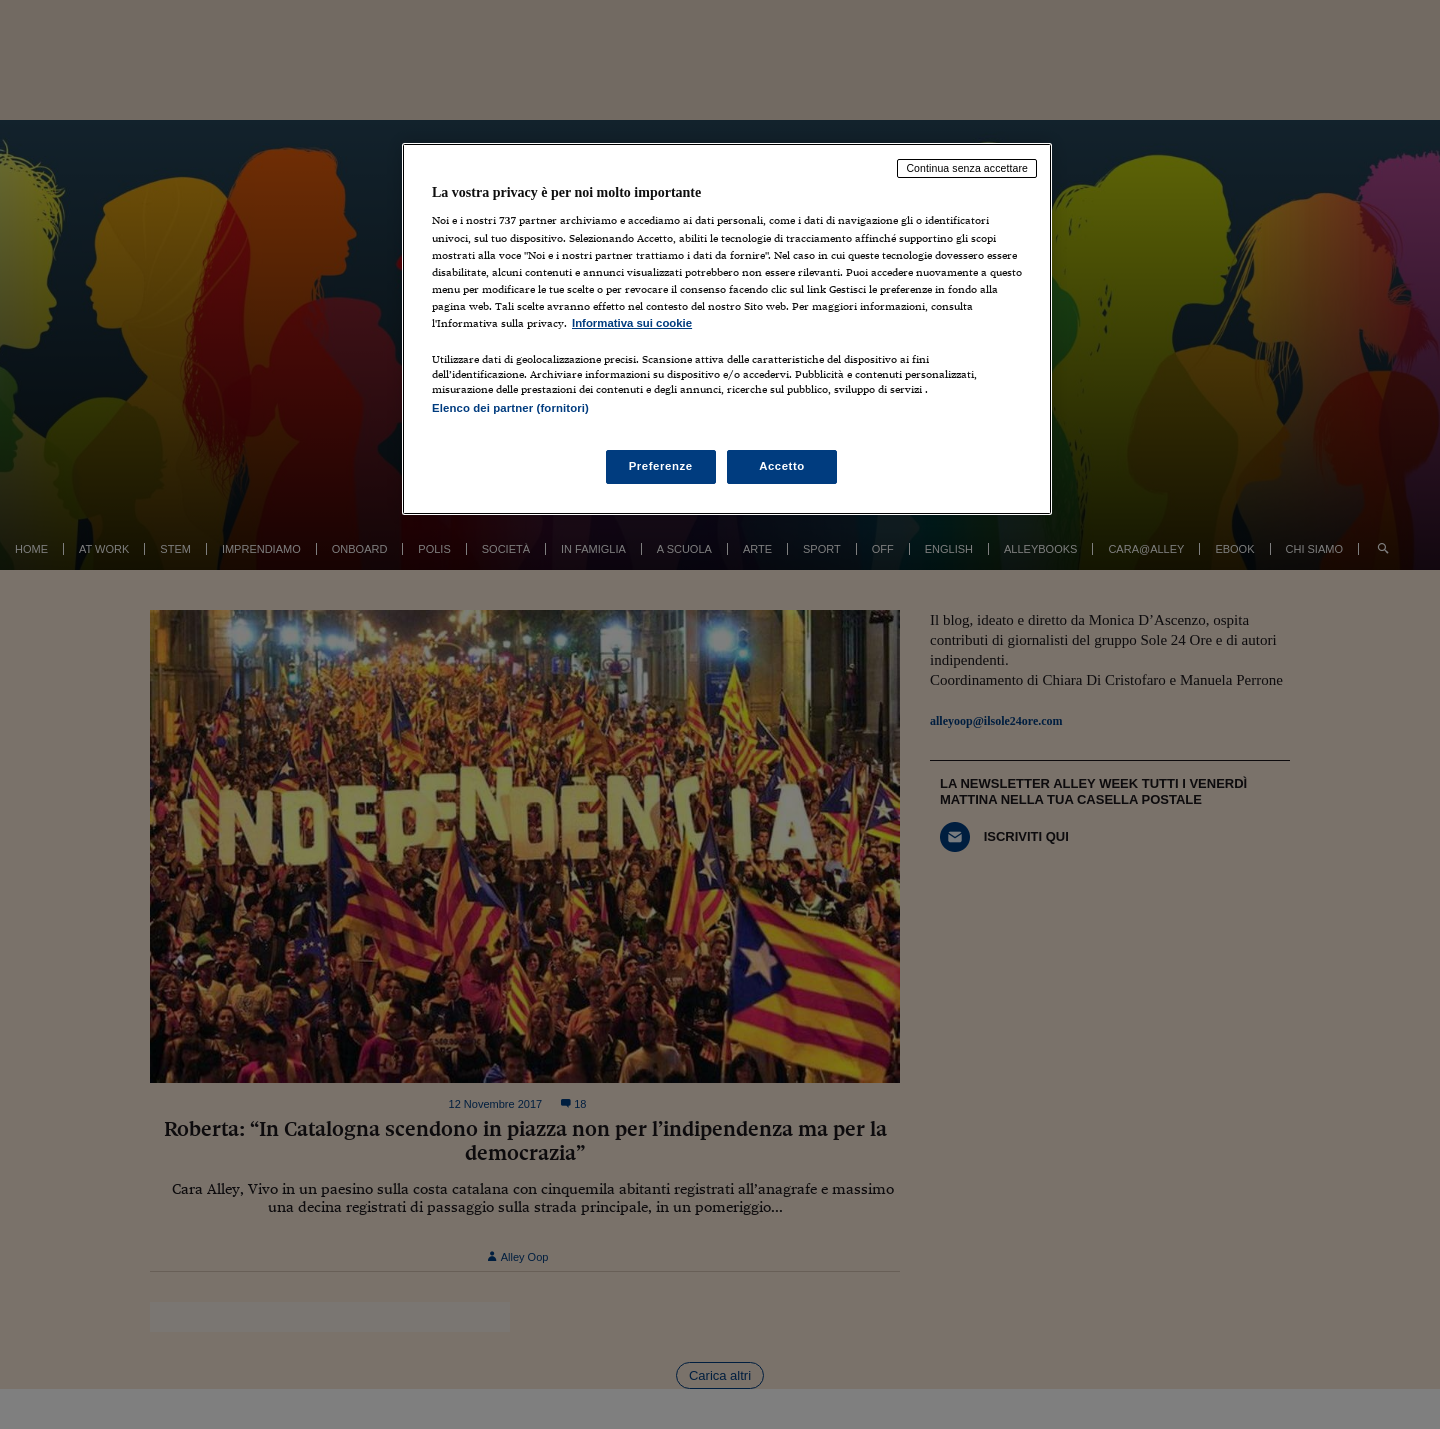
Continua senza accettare (967, 168)
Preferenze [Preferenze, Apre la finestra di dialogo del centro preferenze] (661, 466)
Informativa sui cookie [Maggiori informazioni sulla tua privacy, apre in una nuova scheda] (632, 323)
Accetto (782, 466)
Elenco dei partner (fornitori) (510, 408)
